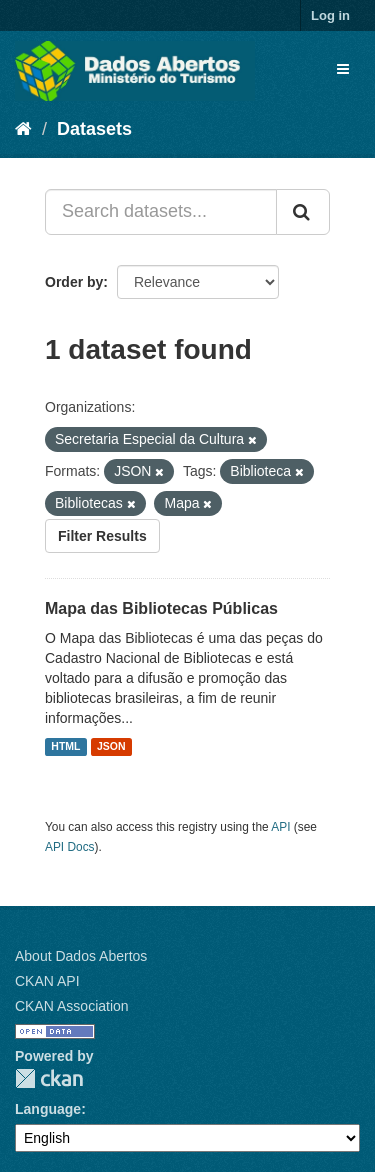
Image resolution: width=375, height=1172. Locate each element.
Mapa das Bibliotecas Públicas (161, 608)
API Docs (70, 847)
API (280, 827)
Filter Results (102, 536)
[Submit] (303, 212)
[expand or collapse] (343, 69)
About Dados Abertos (81, 956)
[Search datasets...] (161, 212)
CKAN (49, 1078)
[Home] (23, 129)
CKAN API (47, 981)
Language (48, 1109)
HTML (65, 747)
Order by (74, 282)
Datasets (94, 129)
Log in (330, 15)
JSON (111, 747)
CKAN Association (72, 1006)
